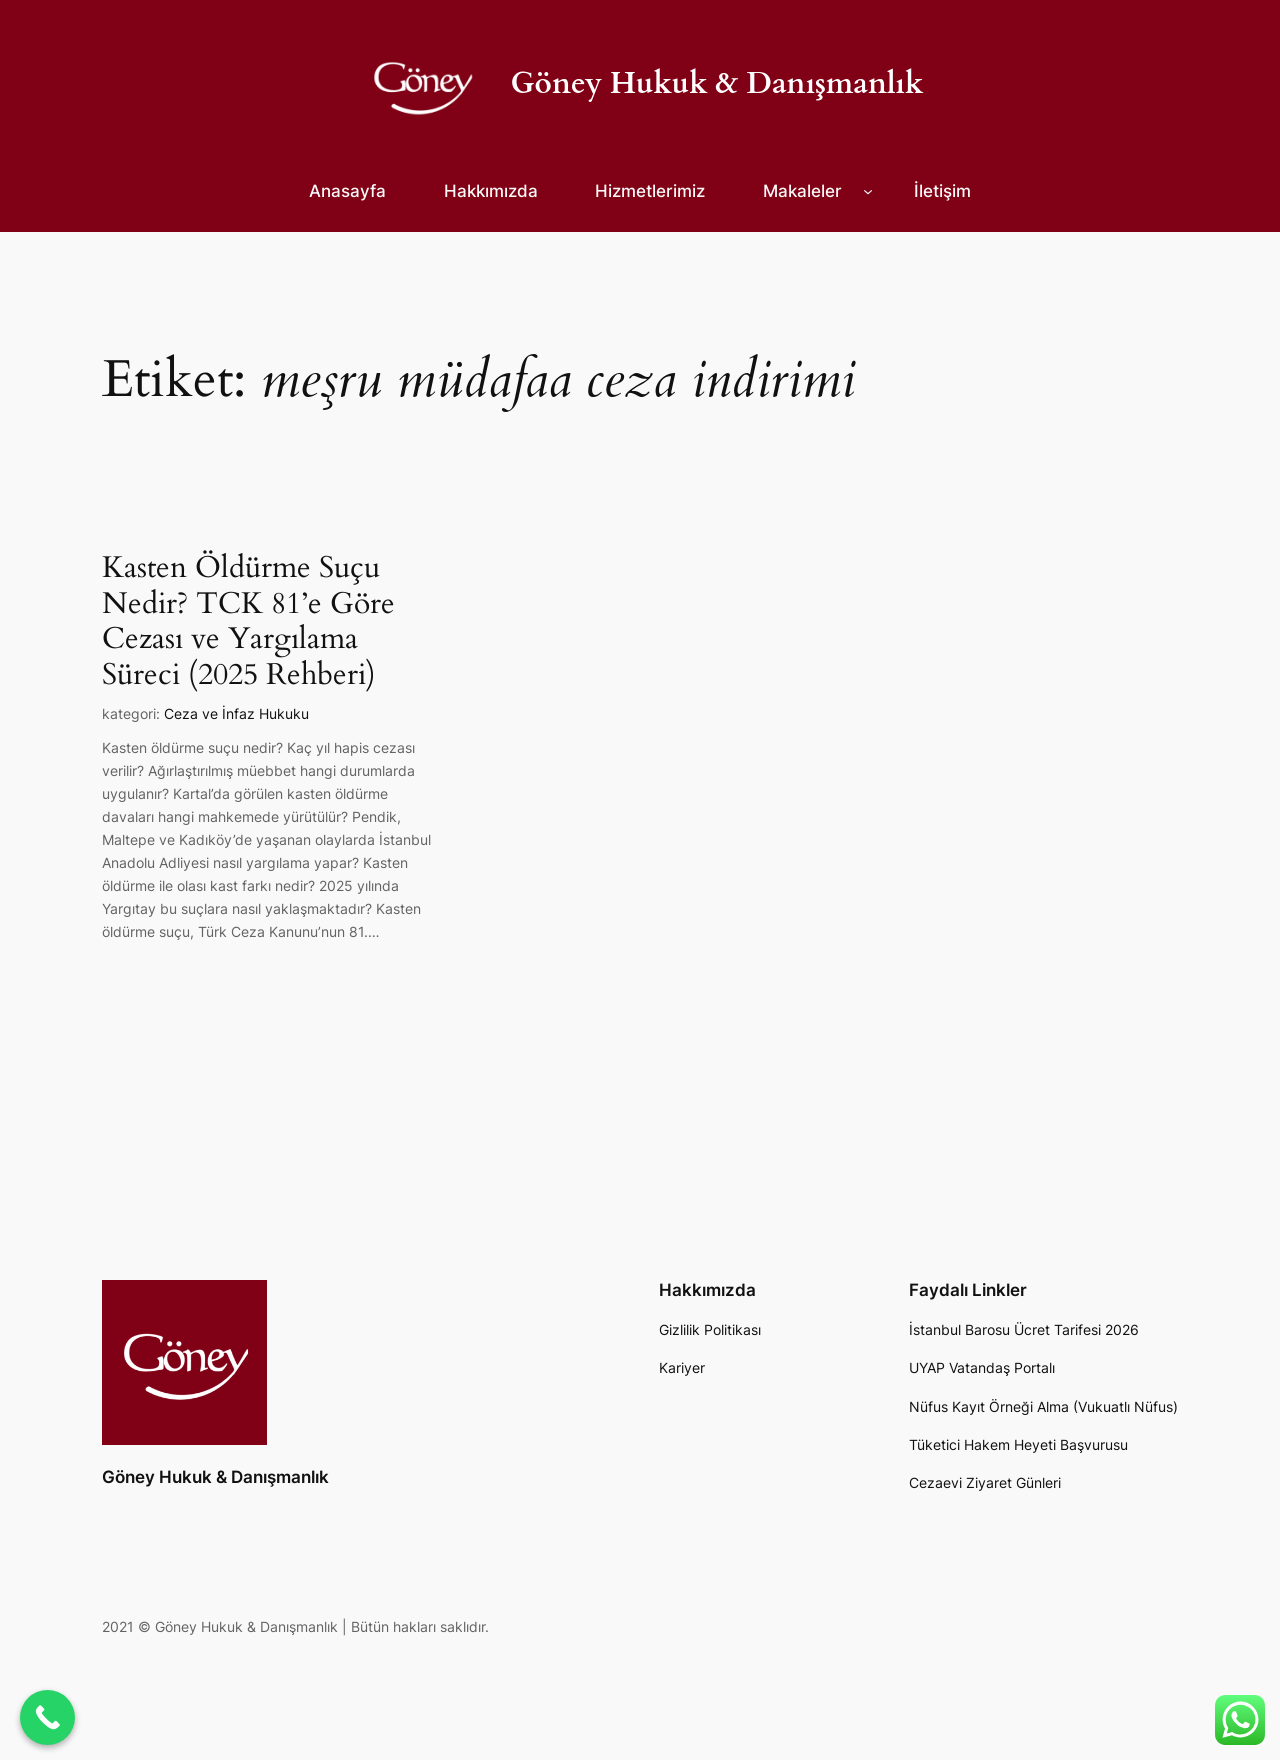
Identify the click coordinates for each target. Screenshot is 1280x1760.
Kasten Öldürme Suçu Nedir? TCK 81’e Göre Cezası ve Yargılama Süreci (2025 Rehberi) (248, 622)
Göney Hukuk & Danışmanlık (717, 84)
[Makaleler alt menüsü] (868, 191)
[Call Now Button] (47, 1717)
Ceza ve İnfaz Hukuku (236, 713)
